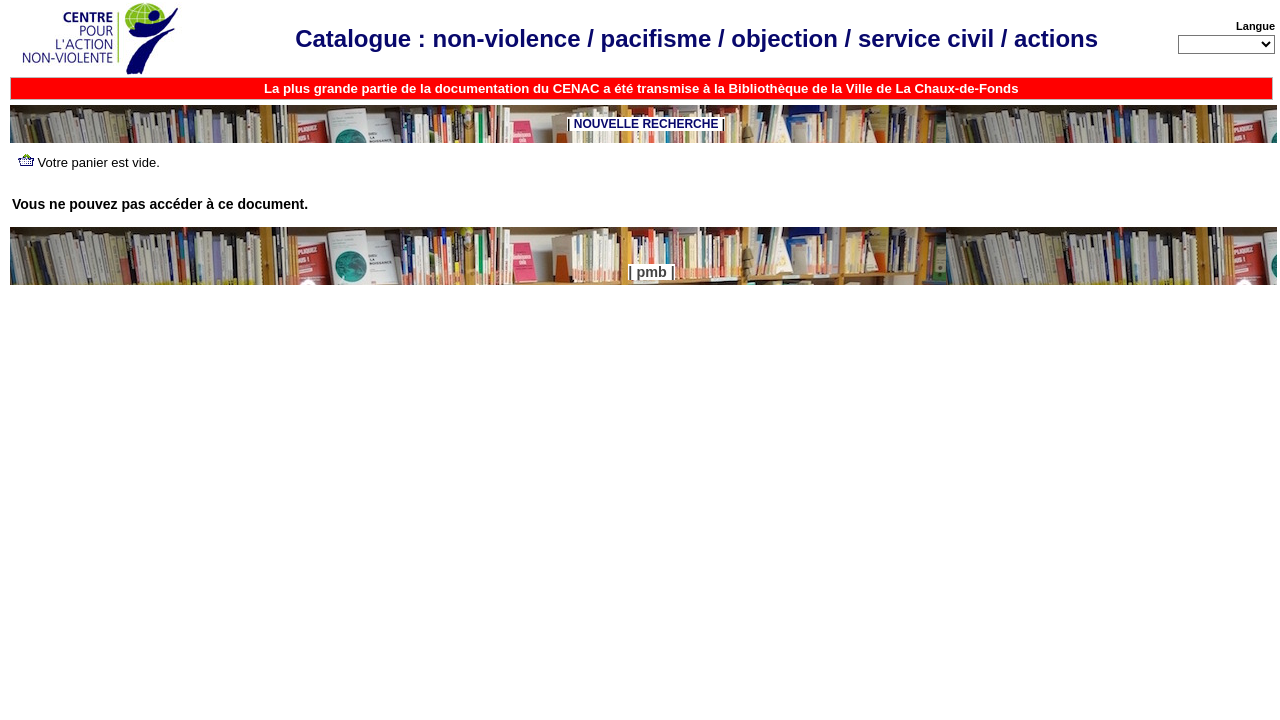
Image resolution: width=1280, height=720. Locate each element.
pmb (651, 272)
